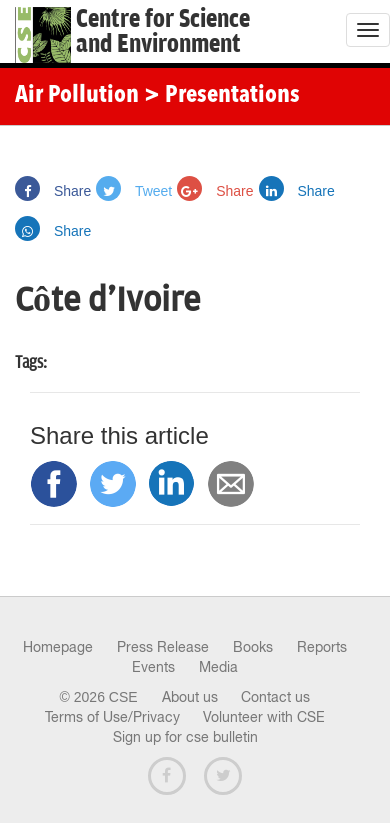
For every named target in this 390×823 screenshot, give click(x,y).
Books (253, 647)
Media (218, 667)
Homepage (58, 647)
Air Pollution (77, 96)
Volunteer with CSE (264, 717)
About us (190, 697)
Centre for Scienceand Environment (163, 32)
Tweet (134, 191)
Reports (322, 647)
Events (153, 667)
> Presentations (222, 96)
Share (53, 191)
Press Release (163, 647)
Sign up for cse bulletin (185, 737)
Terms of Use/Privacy (112, 717)
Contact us (275, 697)
